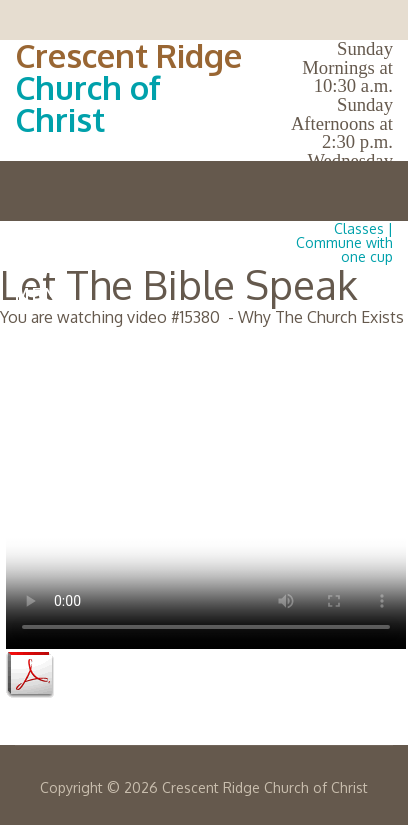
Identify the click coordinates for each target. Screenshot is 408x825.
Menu (204, 294)
